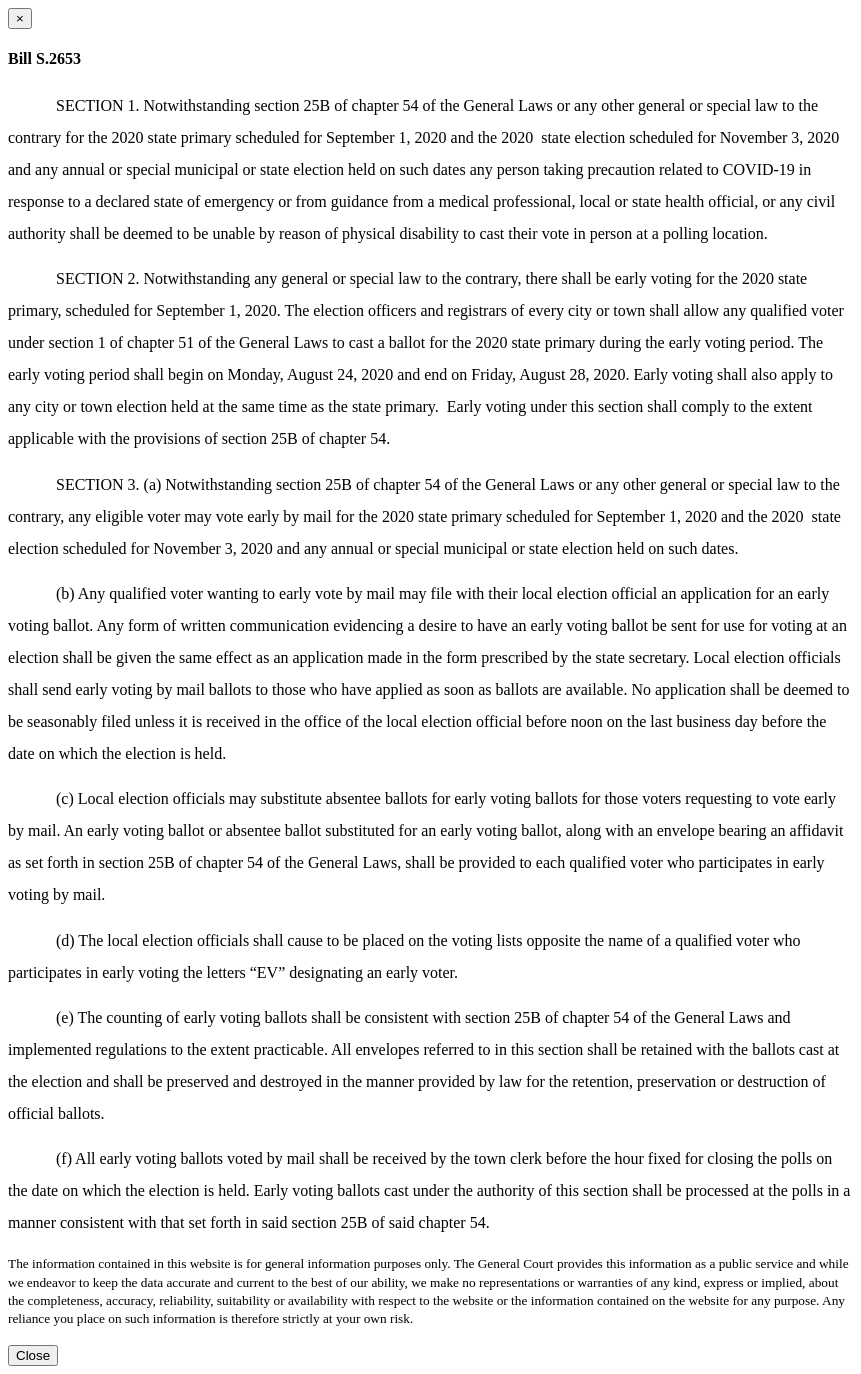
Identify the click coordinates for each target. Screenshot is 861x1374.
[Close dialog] (20, 18)
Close (33, 1355)
